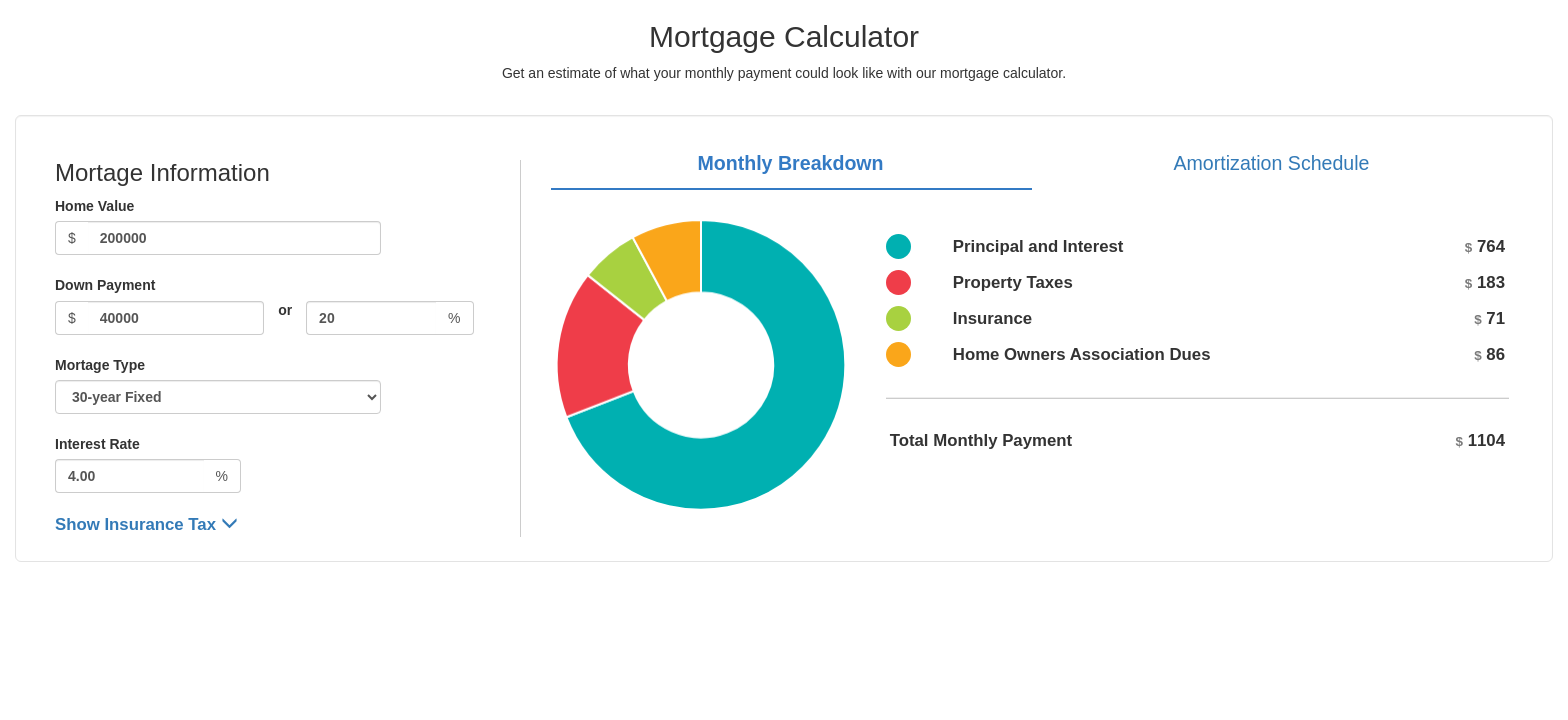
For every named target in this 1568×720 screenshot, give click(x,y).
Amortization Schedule (1271, 163)
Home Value (94, 206)
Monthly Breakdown (790, 163)
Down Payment (105, 285)
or (285, 310)
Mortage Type (100, 365)
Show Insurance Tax (146, 524)
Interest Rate (97, 444)
